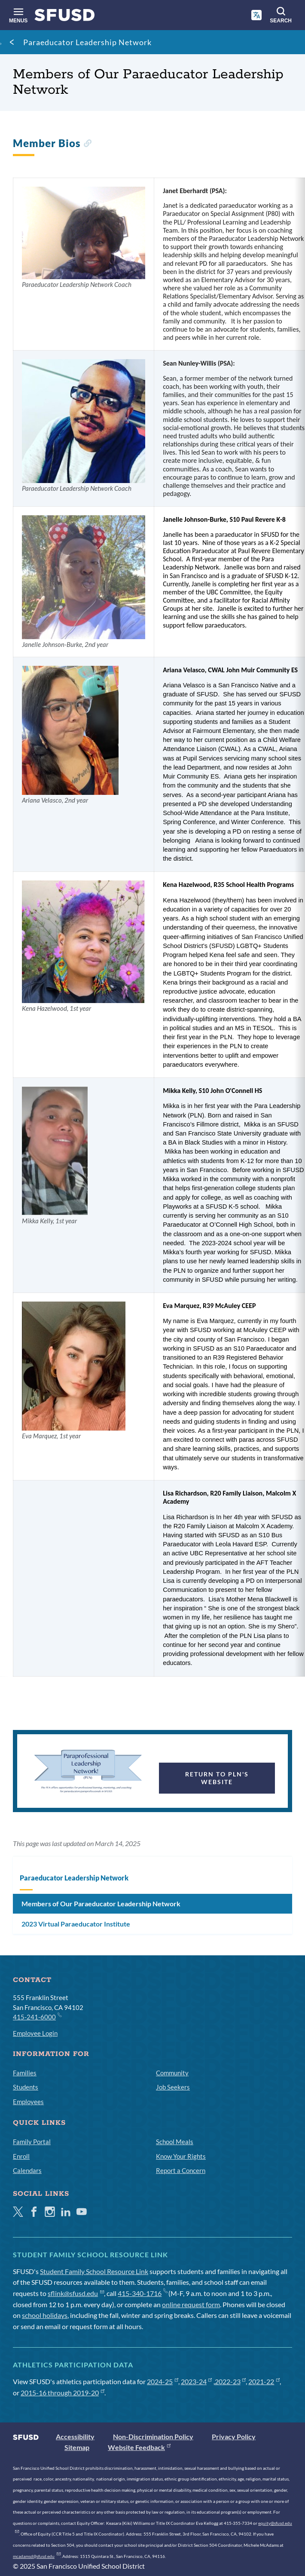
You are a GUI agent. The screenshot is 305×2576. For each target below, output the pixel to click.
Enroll (21, 2156)
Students (25, 2087)
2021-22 (264, 2381)
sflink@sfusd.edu (76, 2293)
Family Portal (32, 2141)
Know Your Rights (181, 2156)
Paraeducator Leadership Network (87, 42)
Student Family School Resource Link (94, 2271)
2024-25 (162, 2381)
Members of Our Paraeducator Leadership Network (100, 1903)
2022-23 (230, 2381)
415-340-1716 (142, 2293)
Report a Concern (180, 2170)
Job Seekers (173, 2087)
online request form (191, 2304)
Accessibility (75, 2436)
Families (25, 2073)
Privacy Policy (234, 2436)
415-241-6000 (37, 2016)
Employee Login (35, 2033)
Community (172, 2073)
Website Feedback (139, 2447)
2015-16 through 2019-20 (62, 2392)
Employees (28, 2101)
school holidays (44, 2315)
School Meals (174, 2141)
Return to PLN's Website (217, 1777)
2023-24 (196, 2381)
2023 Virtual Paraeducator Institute (75, 1924)
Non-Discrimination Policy (153, 2436)
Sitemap (76, 2447)
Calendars (27, 2170)
